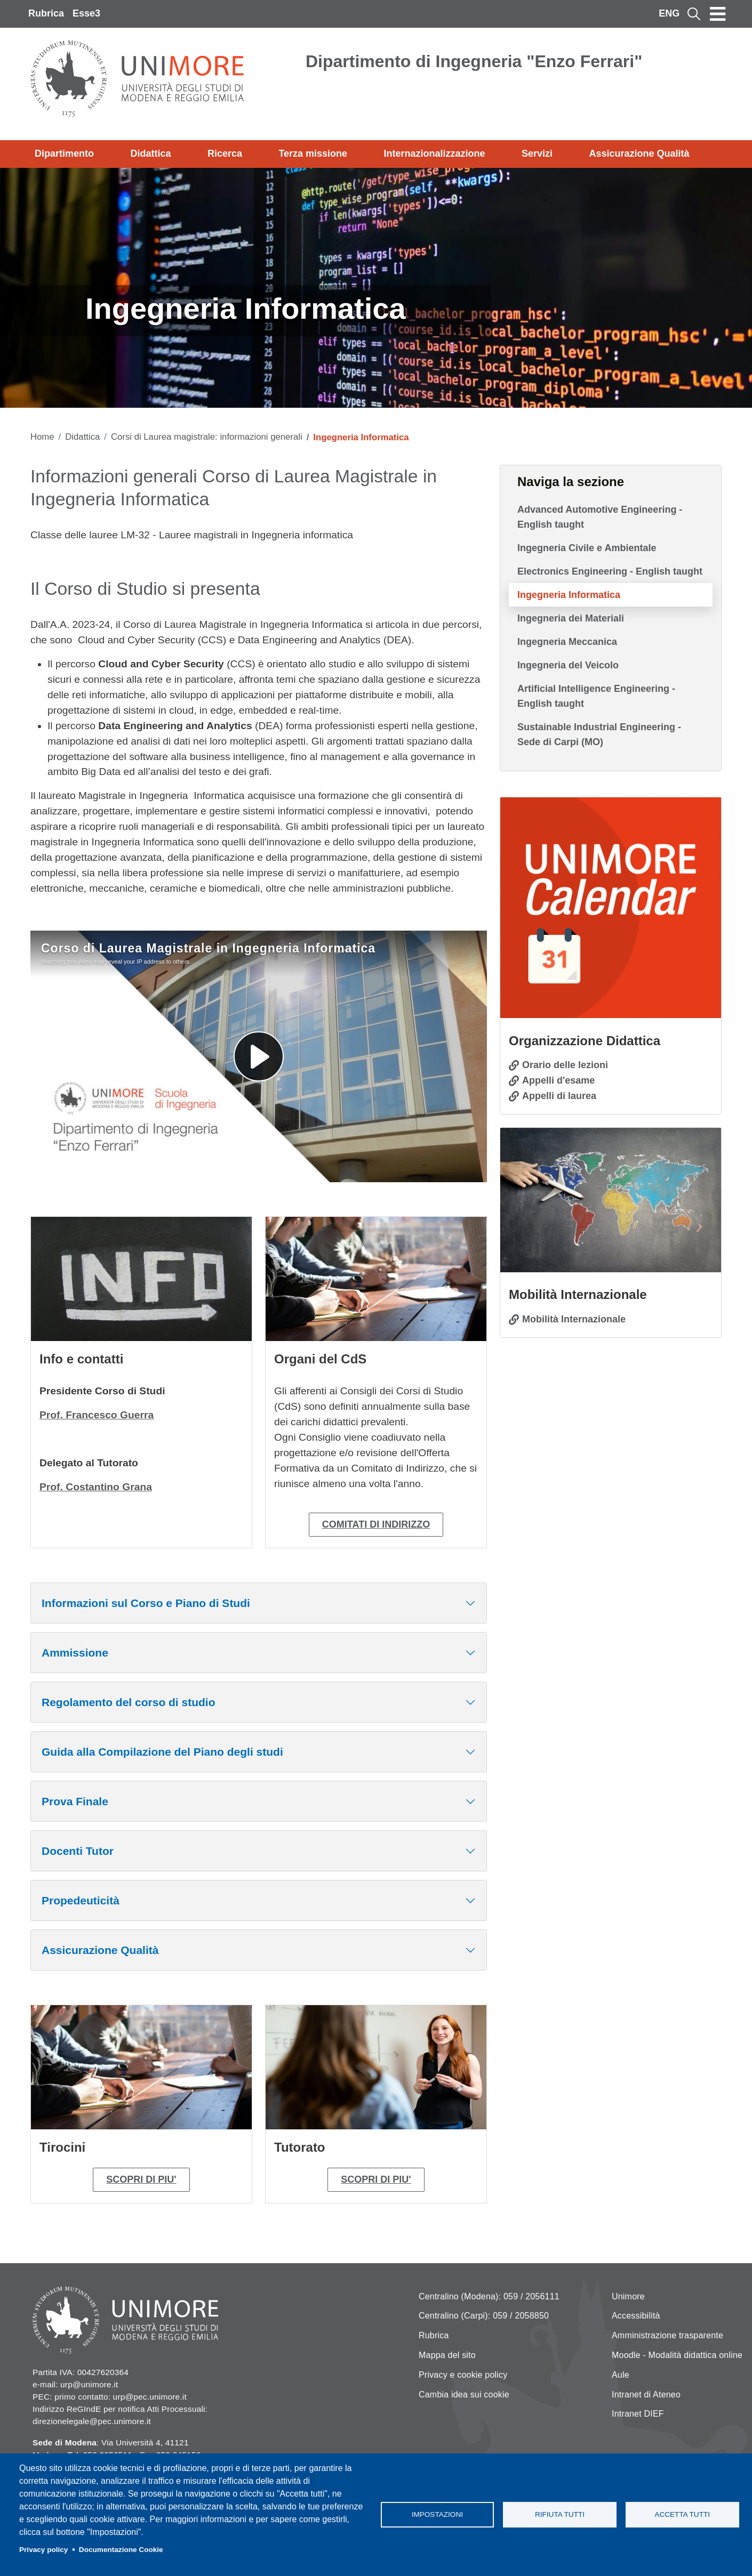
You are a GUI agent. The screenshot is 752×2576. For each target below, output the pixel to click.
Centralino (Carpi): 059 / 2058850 (484, 2315)
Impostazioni (437, 2514)
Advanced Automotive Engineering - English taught (599, 517)
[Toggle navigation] (718, 14)
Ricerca (224, 153)
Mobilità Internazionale (574, 1319)
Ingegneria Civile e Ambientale (586, 548)
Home (42, 437)
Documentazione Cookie (121, 2550)
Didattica (150, 153)
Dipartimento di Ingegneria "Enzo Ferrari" (474, 61)
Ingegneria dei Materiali (570, 618)
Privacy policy (43, 2550)
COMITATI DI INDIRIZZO (376, 1524)
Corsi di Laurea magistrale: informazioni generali (206, 437)
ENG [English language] (669, 13)
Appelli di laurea (559, 1096)
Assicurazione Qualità (639, 153)
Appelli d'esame (558, 1080)
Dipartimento (64, 153)
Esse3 (86, 13)
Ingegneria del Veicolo (568, 665)
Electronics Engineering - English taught (609, 571)
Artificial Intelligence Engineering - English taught (596, 696)
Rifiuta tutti (560, 2514)
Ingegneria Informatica (568, 595)
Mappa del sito (447, 2355)
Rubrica (46, 13)
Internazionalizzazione (434, 153)
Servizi (537, 153)
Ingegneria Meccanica (567, 641)
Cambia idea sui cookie (464, 2394)
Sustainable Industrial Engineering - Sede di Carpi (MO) (599, 734)
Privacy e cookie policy (463, 2374)
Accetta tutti (682, 2514)
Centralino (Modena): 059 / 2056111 (489, 2296)
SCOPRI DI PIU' (141, 2179)
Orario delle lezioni (565, 1065)
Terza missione (312, 153)
